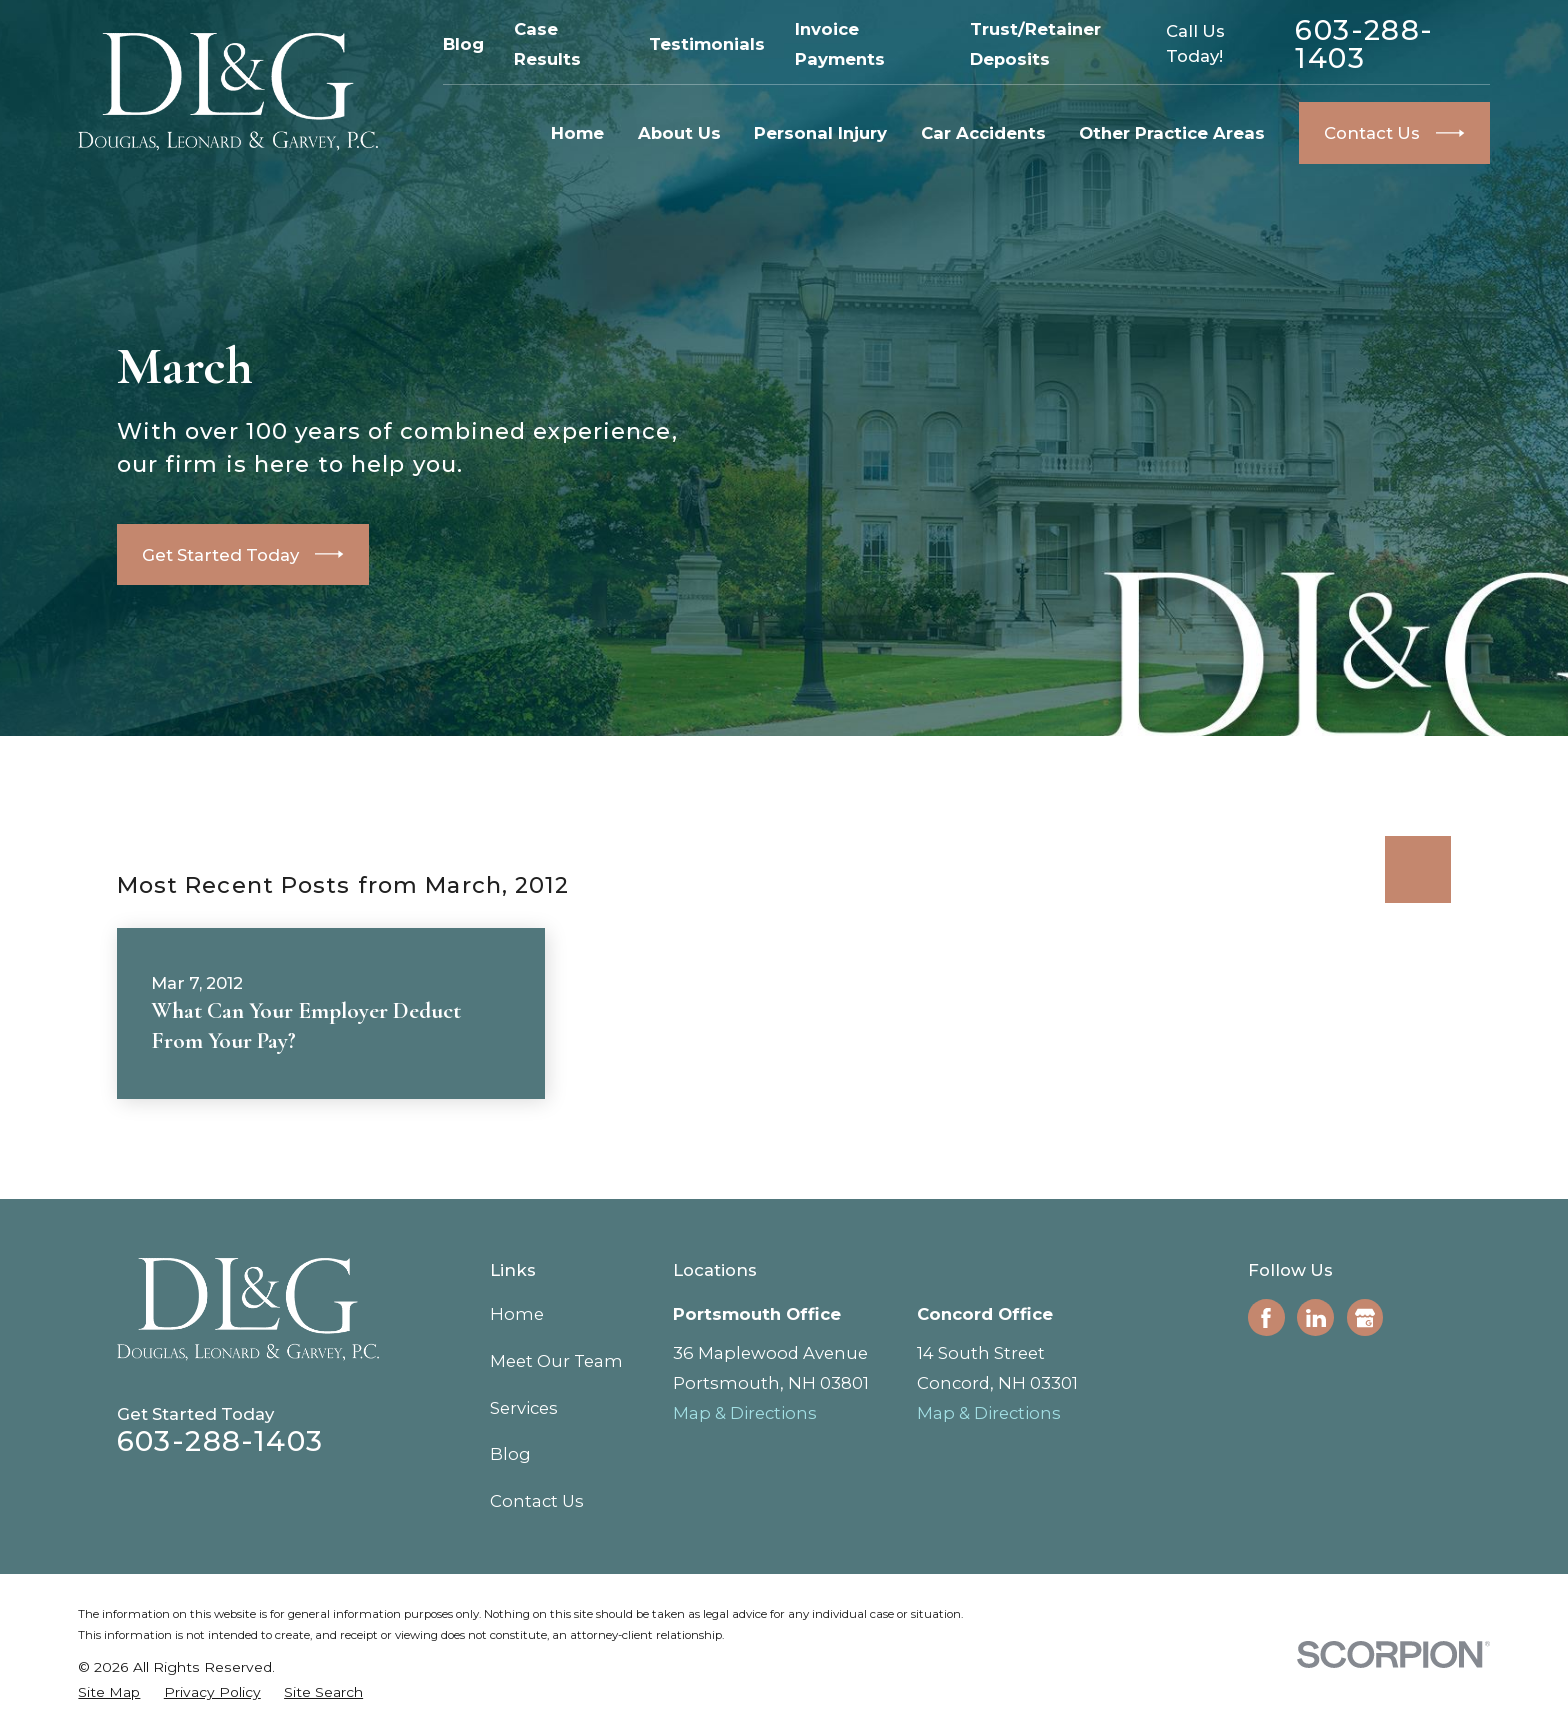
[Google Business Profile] (1365, 1318)
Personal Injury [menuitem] (820, 133)
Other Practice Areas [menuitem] (1172, 133)
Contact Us (537, 1501)
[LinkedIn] (1316, 1318)
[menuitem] (109, 1692)
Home (517, 1314)
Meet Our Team (556, 1361)
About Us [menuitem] (679, 133)
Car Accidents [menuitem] (983, 133)
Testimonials (707, 44)
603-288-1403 (1364, 44)
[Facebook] (1266, 1318)
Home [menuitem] (577, 133)
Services (524, 1408)
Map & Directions (745, 1413)
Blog (463, 44)
